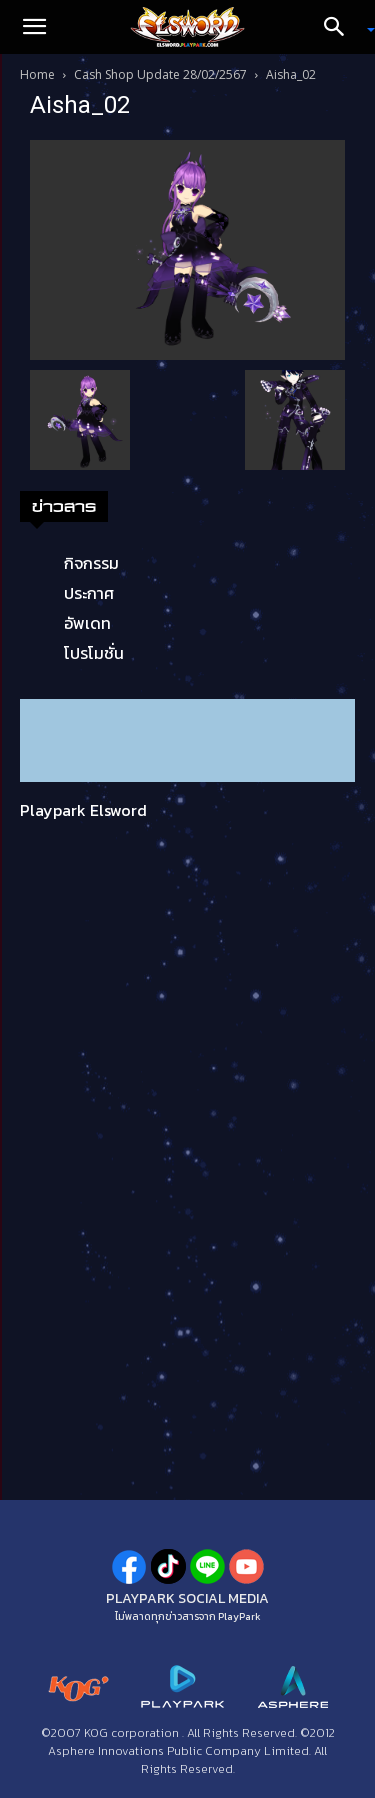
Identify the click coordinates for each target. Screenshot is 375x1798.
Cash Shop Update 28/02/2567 (160, 74)
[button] (34, 27)
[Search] (341, 27)
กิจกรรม (91, 563)
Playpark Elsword (83, 810)
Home (37, 74)
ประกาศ (89, 593)
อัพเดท (87, 623)
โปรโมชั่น (94, 653)
